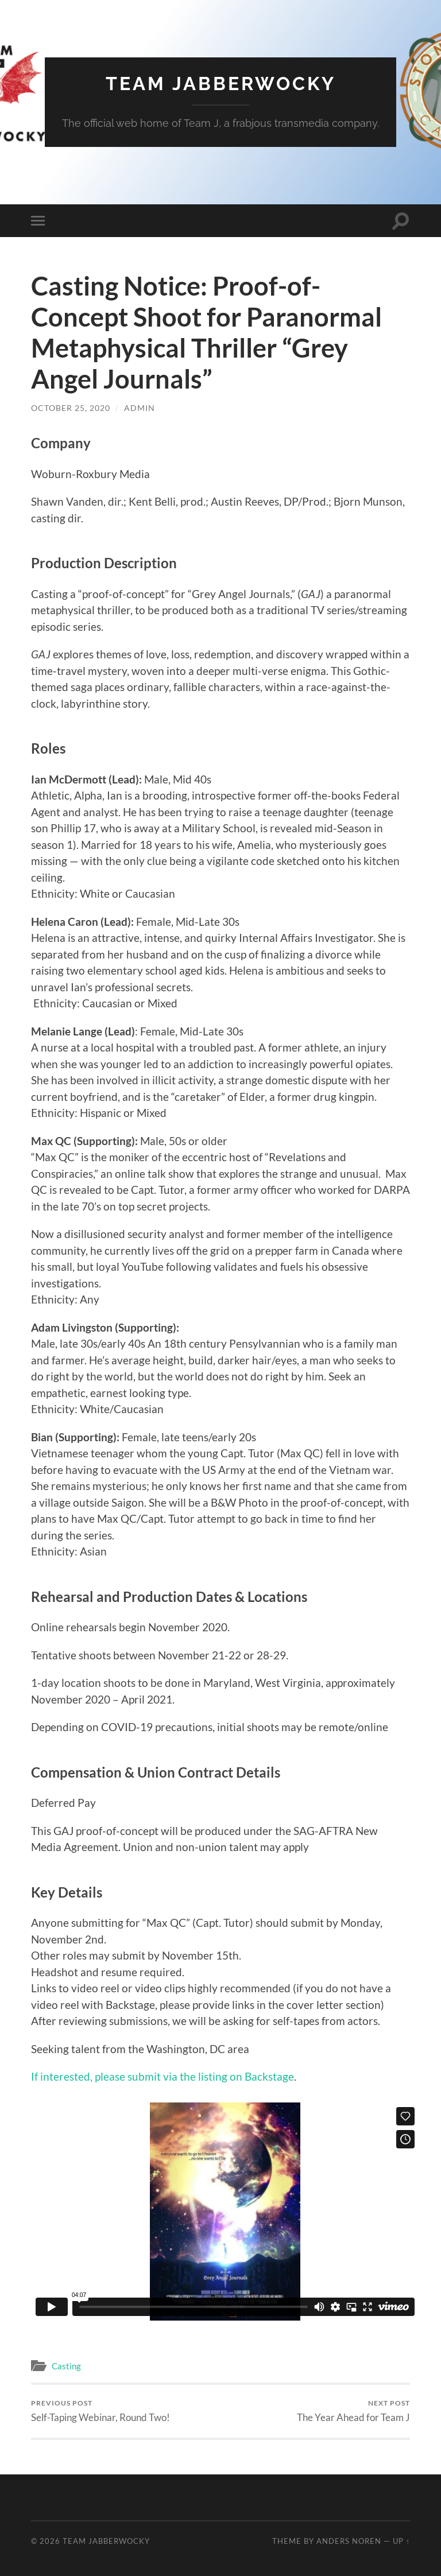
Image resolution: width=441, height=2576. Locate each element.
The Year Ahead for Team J (353, 2411)
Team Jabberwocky (221, 83)
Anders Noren (348, 2541)
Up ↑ (401, 2541)
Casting (66, 2366)
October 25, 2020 (70, 408)
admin (139, 408)
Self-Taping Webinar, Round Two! (100, 2411)
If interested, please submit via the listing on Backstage (162, 2076)
